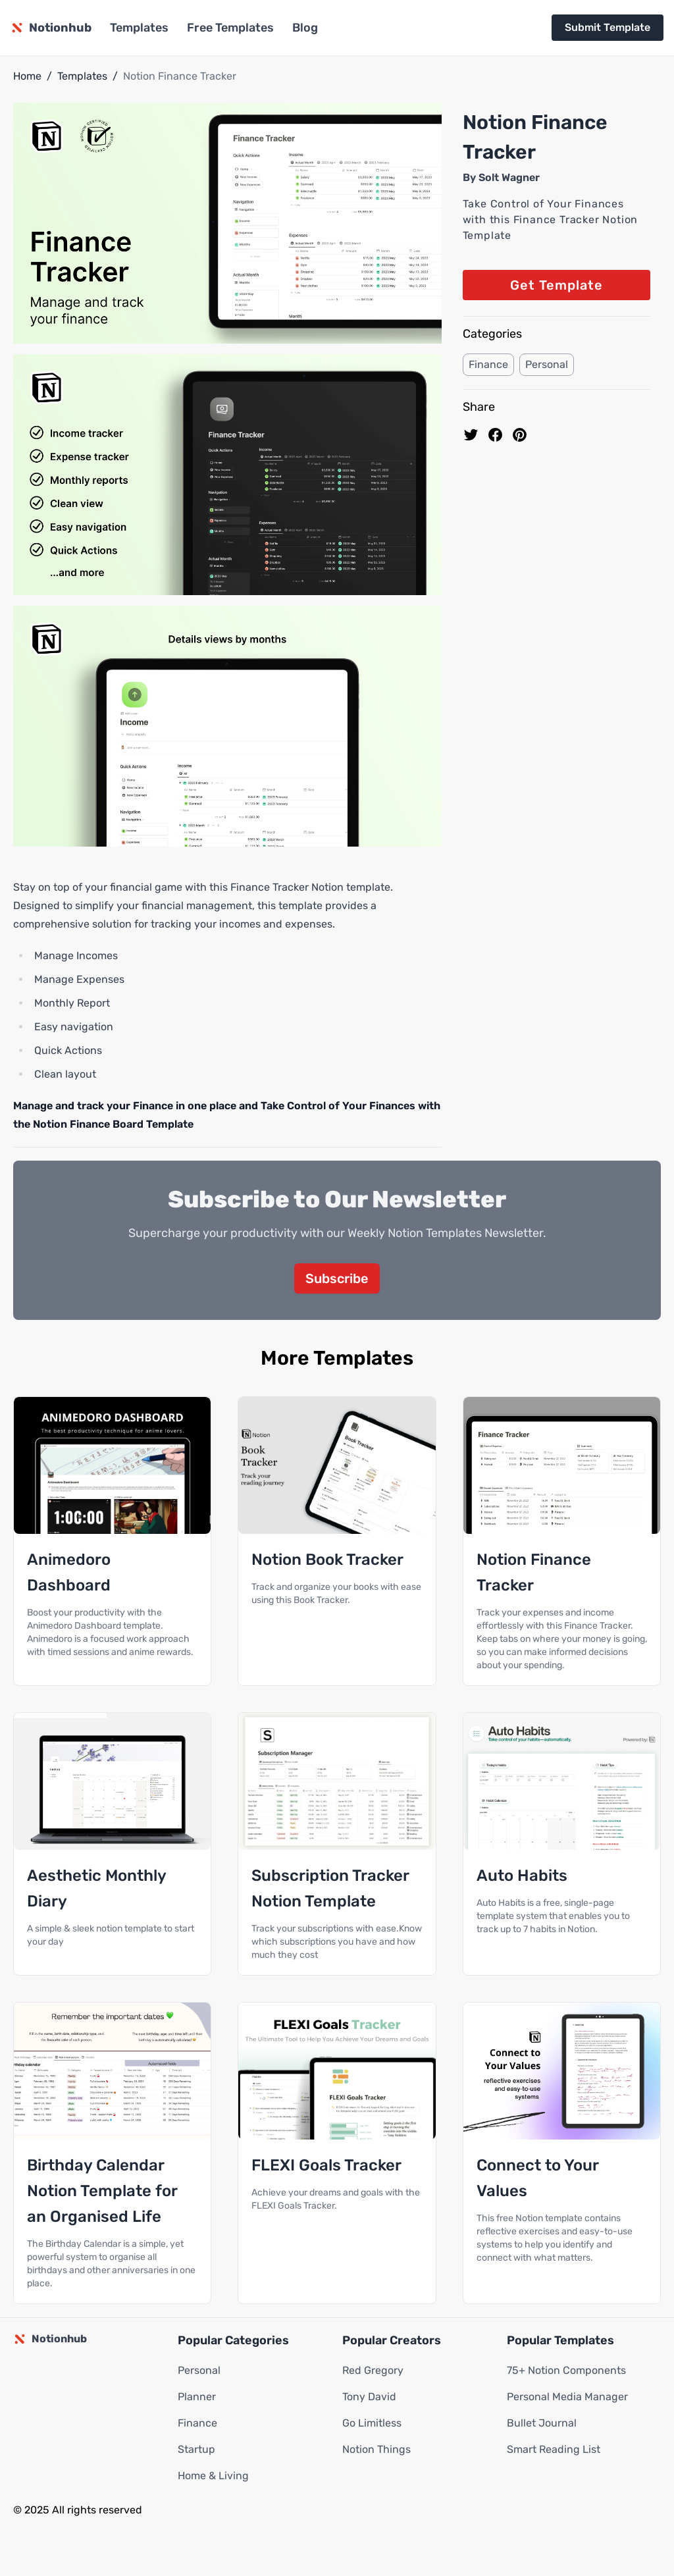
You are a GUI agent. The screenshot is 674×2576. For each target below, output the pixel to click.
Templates (139, 27)
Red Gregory (372, 2370)
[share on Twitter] (471, 435)
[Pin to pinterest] (519, 435)
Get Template (556, 285)
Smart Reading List (553, 2449)
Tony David (369, 2396)
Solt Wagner (509, 177)
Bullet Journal (542, 2423)
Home (27, 76)
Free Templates (230, 27)
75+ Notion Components (566, 2370)
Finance (488, 364)
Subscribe (337, 1278)
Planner (197, 2396)
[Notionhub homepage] (51, 27)
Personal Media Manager (567, 2396)
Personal (546, 364)
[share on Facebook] (495, 435)
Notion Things (376, 2449)
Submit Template (607, 27)
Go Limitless (372, 2423)
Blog (305, 27)
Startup (196, 2449)
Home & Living (213, 2475)
